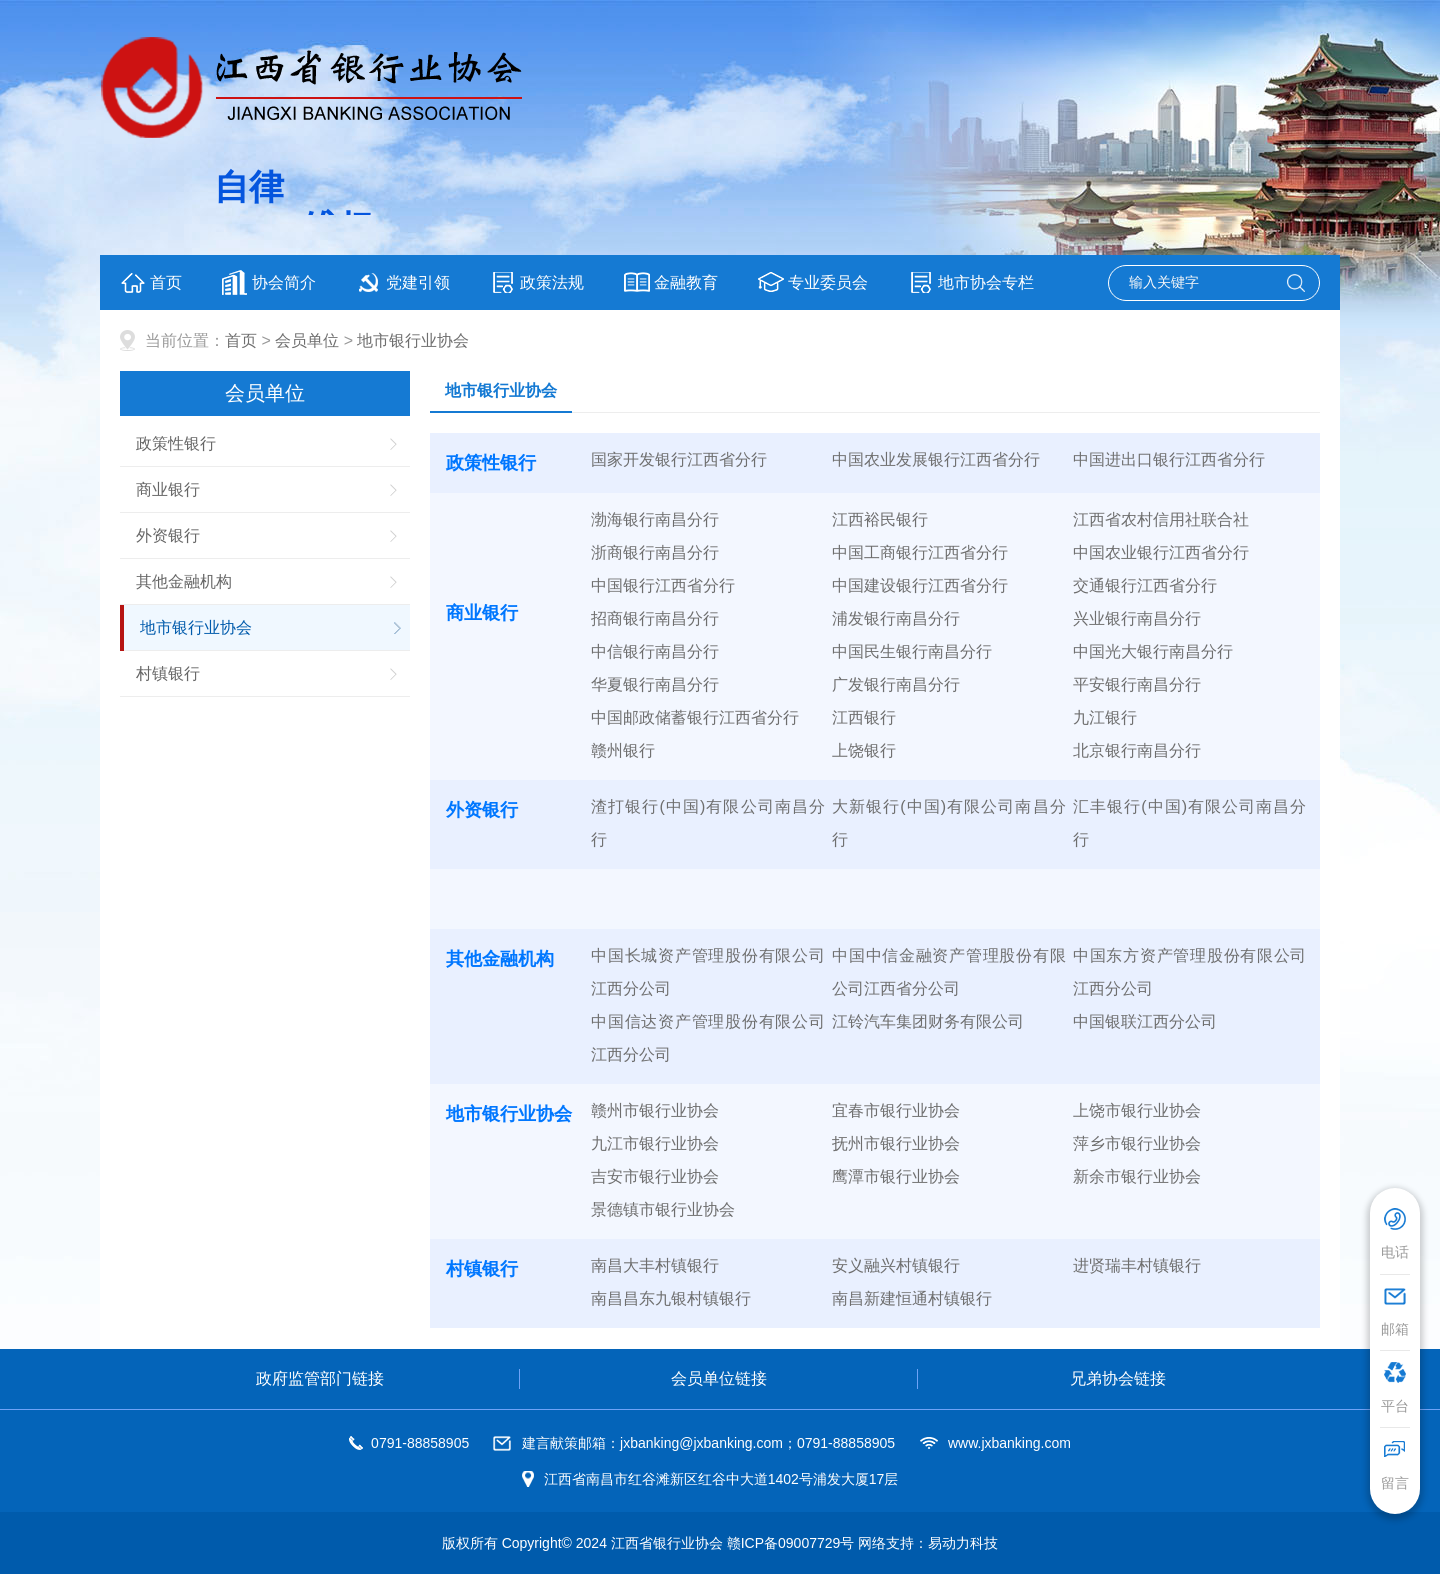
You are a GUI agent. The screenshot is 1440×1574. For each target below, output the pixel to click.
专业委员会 (813, 282)
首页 (151, 282)
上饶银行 (864, 750)
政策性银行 (176, 443)
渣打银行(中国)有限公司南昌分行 (708, 823)
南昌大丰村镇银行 (655, 1265)
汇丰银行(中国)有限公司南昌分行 (1190, 823)
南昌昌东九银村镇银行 (671, 1298)
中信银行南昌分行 (655, 651)
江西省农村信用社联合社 (1161, 519)
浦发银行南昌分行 (896, 618)
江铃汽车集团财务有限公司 (928, 1021)
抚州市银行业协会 (896, 1143)
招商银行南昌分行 (655, 618)
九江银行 (1105, 717)
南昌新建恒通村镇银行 (912, 1298)
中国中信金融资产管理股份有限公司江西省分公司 (949, 972)
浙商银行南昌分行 (655, 552)
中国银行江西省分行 (663, 585)
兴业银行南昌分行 (1137, 618)
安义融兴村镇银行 (896, 1265)
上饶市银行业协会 (1137, 1110)
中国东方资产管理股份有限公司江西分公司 (1190, 972)
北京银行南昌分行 (1137, 750)
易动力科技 (963, 1543)
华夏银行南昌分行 (655, 684)
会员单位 (307, 340)
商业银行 (168, 489)
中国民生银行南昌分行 (912, 651)
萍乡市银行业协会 (1137, 1143)
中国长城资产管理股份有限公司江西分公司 (708, 972)
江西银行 (864, 717)
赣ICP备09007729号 (791, 1543)
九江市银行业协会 (655, 1143)
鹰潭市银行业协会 (896, 1176)
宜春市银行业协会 (896, 1110)
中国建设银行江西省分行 (920, 585)
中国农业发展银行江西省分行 (936, 459)
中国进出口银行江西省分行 (1169, 459)
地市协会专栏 (971, 282)
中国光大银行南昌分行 (1153, 651)
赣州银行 (623, 750)
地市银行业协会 (413, 340)
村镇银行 (168, 673)
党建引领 (403, 282)
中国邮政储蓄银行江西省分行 (695, 717)
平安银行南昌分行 (1137, 684)
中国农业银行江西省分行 (1161, 552)
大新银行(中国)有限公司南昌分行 (949, 823)
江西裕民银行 (880, 519)
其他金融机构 (184, 581)
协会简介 (269, 282)
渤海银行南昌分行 (655, 519)
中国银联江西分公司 (1145, 1021)
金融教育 (671, 282)
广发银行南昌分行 (896, 684)
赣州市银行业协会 (655, 1110)
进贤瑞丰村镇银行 (1137, 1265)
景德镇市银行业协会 (663, 1209)
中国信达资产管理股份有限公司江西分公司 (708, 1038)
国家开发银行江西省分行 (679, 459)
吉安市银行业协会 (655, 1176)
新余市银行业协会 (1137, 1176)
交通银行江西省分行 (1145, 585)
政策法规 (537, 282)
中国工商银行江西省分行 (920, 552)
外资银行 (168, 535)
